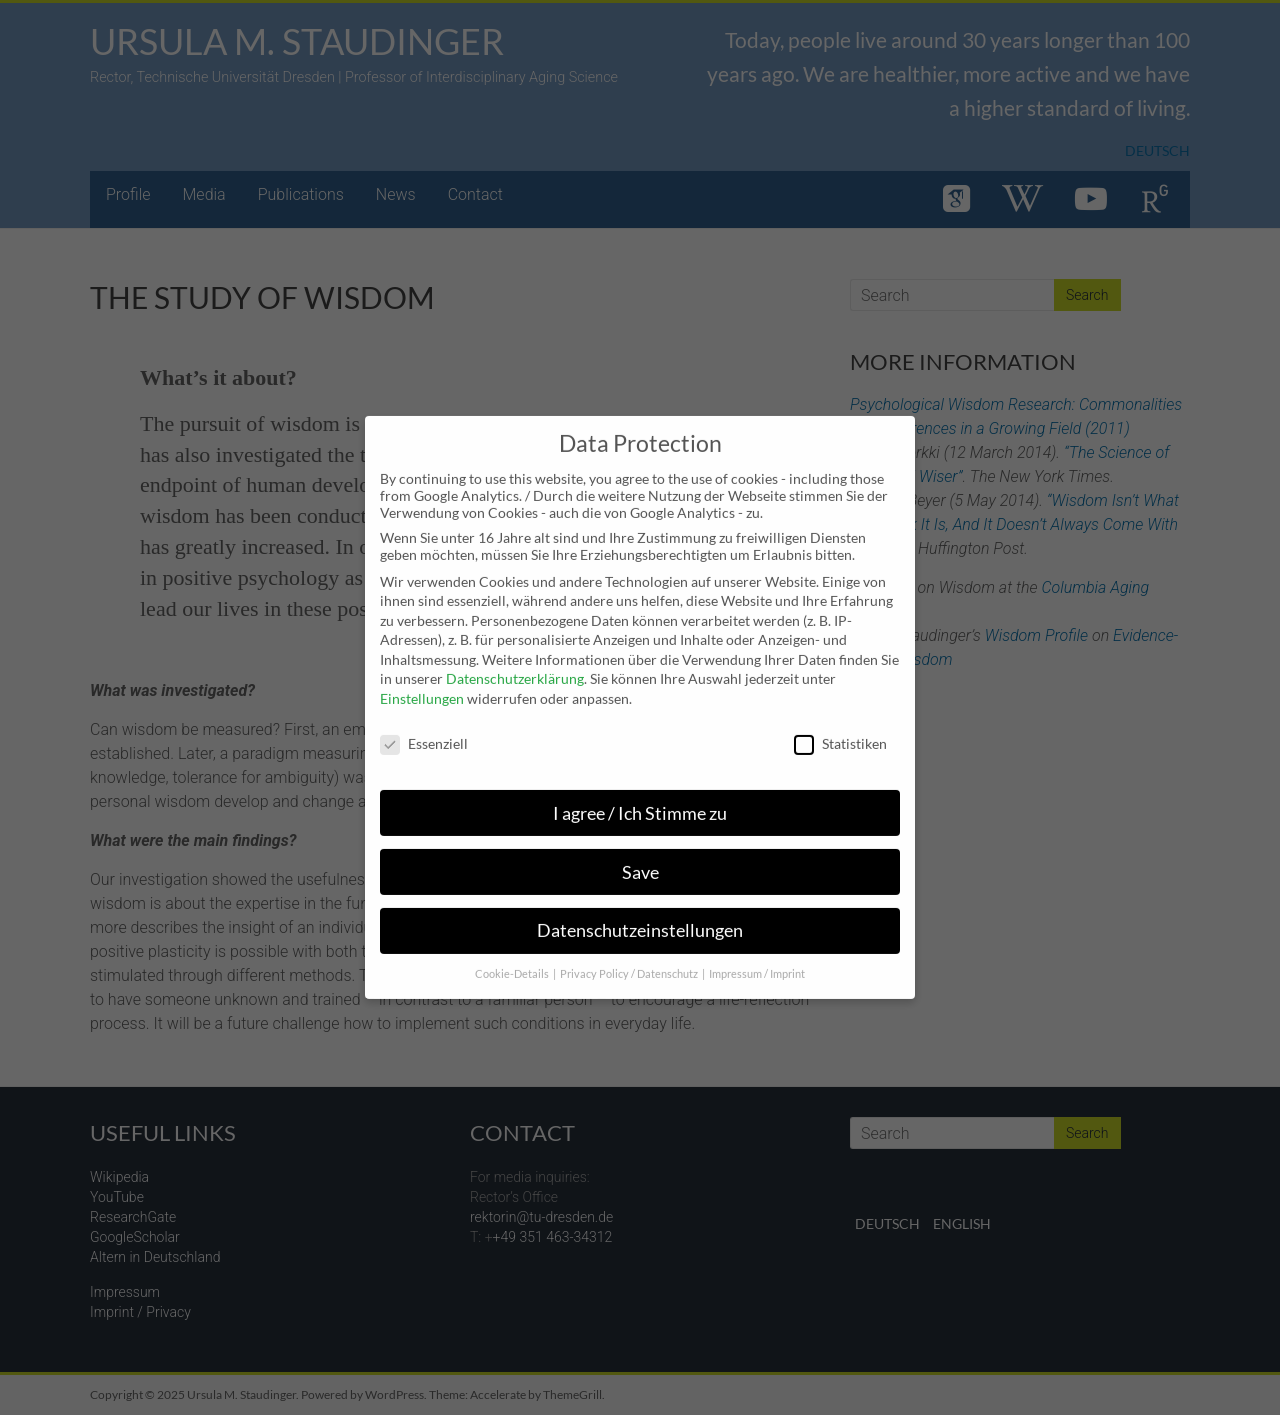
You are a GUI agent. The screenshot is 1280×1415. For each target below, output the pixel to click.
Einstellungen (422, 686)
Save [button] (640, 860)
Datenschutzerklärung (515, 667)
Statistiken (840, 731)
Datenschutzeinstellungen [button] (640, 919)
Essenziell (424, 731)
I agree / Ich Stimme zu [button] (640, 801)
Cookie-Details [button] (513, 963)
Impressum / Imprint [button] (757, 963)
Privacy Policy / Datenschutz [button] (630, 963)
